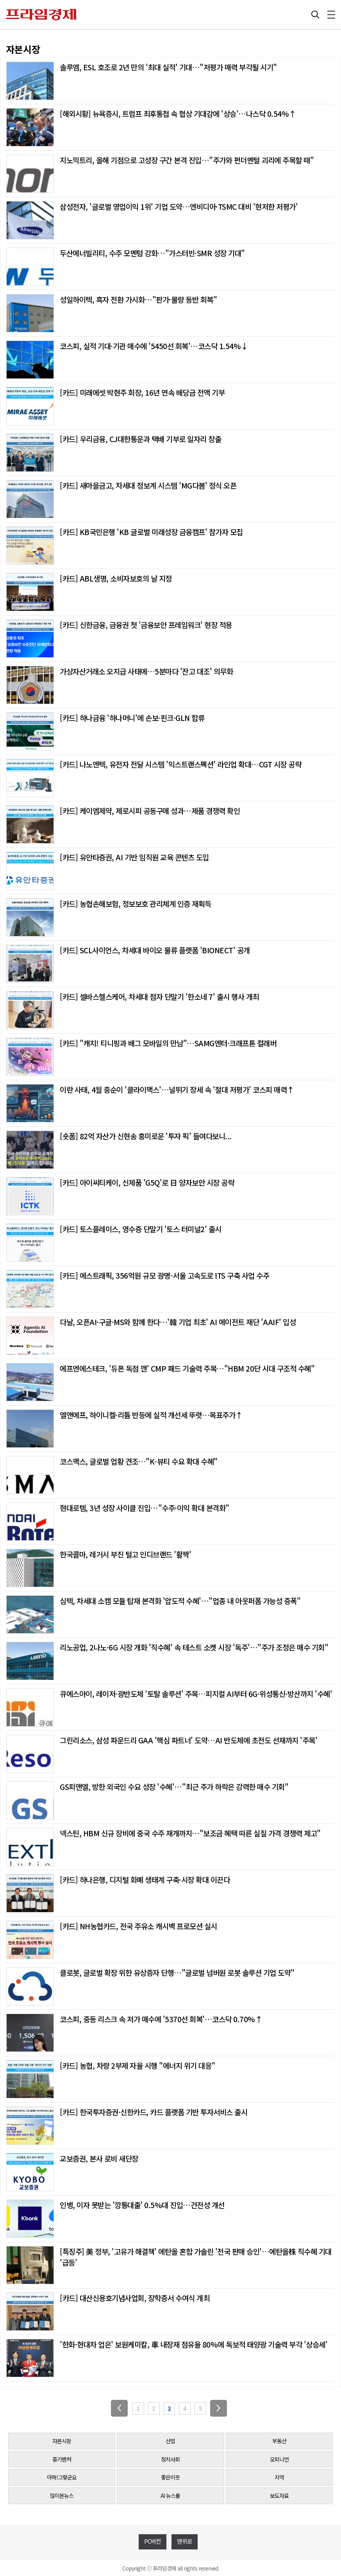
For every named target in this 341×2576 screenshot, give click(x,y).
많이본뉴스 (61, 2495)
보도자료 (279, 2495)
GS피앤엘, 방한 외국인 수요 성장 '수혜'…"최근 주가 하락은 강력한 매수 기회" (174, 1786)
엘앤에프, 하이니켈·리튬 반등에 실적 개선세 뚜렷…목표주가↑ (151, 1414)
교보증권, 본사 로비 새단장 (99, 2158)
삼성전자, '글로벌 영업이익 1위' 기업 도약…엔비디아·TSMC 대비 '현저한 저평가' (179, 206)
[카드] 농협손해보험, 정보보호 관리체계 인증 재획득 (135, 903)
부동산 (279, 2441)
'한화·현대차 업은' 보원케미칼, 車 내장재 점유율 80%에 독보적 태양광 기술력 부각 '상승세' (193, 2344)
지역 (279, 2477)
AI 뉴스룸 (170, 2495)
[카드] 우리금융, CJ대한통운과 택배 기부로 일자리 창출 (140, 438)
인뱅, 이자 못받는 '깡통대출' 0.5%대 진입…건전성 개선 (142, 2205)
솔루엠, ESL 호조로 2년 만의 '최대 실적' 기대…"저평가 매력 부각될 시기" (168, 67)
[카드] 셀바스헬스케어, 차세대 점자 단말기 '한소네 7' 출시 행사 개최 (159, 996)
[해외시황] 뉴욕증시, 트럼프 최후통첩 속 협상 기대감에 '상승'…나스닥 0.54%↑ (178, 113)
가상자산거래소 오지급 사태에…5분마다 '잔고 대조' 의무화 (146, 671)
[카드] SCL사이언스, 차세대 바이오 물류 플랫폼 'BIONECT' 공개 (155, 950)
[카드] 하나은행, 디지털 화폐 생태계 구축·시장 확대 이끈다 (145, 1879)
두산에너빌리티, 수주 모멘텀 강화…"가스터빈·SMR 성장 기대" (152, 253)
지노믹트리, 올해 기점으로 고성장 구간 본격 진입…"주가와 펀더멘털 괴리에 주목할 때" (187, 160)
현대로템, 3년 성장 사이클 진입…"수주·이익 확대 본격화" (144, 1507)
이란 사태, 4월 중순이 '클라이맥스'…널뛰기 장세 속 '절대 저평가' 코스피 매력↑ (177, 1089)
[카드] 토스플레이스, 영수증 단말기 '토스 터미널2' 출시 (140, 1229)
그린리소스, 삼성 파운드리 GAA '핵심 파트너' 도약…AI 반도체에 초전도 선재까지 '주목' (188, 1740)
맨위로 (184, 2541)
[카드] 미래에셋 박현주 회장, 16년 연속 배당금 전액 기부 (142, 392)
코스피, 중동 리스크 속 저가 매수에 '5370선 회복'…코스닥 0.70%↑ (161, 2019)
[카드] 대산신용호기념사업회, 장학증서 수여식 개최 (134, 2297)
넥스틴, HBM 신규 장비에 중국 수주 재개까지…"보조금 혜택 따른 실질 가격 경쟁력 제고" (190, 1833)
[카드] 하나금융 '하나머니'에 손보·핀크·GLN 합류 (132, 717)
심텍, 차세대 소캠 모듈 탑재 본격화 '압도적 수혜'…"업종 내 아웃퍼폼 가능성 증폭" (180, 1600)
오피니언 (279, 2459)
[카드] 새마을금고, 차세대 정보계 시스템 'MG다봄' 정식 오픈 (148, 485)
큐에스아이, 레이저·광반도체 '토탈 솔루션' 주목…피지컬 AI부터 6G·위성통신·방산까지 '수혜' (196, 1693)
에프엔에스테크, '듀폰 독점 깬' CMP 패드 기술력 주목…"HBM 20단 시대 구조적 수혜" (187, 1368)
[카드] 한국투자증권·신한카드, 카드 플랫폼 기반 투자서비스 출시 (153, 2112)
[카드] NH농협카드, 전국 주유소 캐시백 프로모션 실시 (138, 1926)
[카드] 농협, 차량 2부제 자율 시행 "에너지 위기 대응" (137, 2065)
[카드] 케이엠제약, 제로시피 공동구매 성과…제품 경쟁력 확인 (150, 810)
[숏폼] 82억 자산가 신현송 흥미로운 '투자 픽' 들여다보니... (146, 1136)
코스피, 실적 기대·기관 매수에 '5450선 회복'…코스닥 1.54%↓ (154, 346)
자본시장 (61, 2441)
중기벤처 (61, 2459)
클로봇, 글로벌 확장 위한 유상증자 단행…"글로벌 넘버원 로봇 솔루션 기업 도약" (177, 1972)
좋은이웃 (170, 2477)
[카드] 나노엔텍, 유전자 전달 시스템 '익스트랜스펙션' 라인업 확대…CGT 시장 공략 (180, 764)
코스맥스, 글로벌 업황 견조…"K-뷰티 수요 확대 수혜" (139, 1461)
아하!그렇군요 (62, 2477)
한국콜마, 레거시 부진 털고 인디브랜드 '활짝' (125, 1554)
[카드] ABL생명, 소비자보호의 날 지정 (116, 578)
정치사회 (170, 2459)
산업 (170, 2441)
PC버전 (152, 2541)
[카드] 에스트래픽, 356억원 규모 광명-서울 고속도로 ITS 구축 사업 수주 (164, 1275)
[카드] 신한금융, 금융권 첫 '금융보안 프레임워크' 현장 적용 (146, 624)
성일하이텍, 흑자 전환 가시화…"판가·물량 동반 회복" (138, 299)
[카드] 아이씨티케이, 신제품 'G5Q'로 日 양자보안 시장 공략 (147, 1182)
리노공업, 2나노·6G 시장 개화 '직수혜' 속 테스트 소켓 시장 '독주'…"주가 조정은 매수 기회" (194, 1647)
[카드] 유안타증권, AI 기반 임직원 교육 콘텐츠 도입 (134, 857)
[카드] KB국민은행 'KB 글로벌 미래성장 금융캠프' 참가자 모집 (151, 531)
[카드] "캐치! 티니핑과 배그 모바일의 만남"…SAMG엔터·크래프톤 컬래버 (168, 1043)
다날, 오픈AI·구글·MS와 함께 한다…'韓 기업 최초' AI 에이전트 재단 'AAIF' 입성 (178, 1322)
